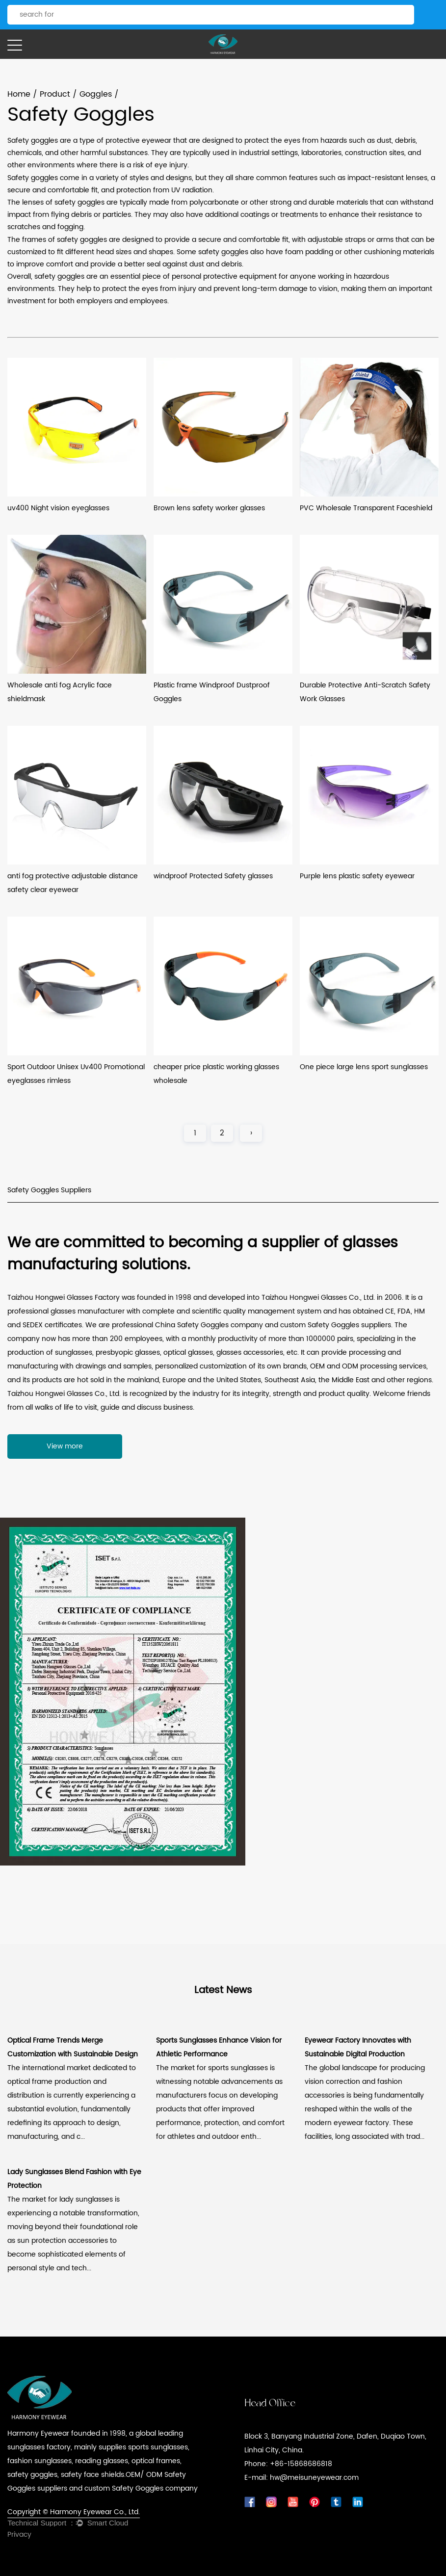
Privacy (19, 2534)
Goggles (95, 94)
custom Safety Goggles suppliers (335, 1325)
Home (18, 94)
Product (55, 94)
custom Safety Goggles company (141, 2488)
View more (65, 1446)
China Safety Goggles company (209, 1325)
